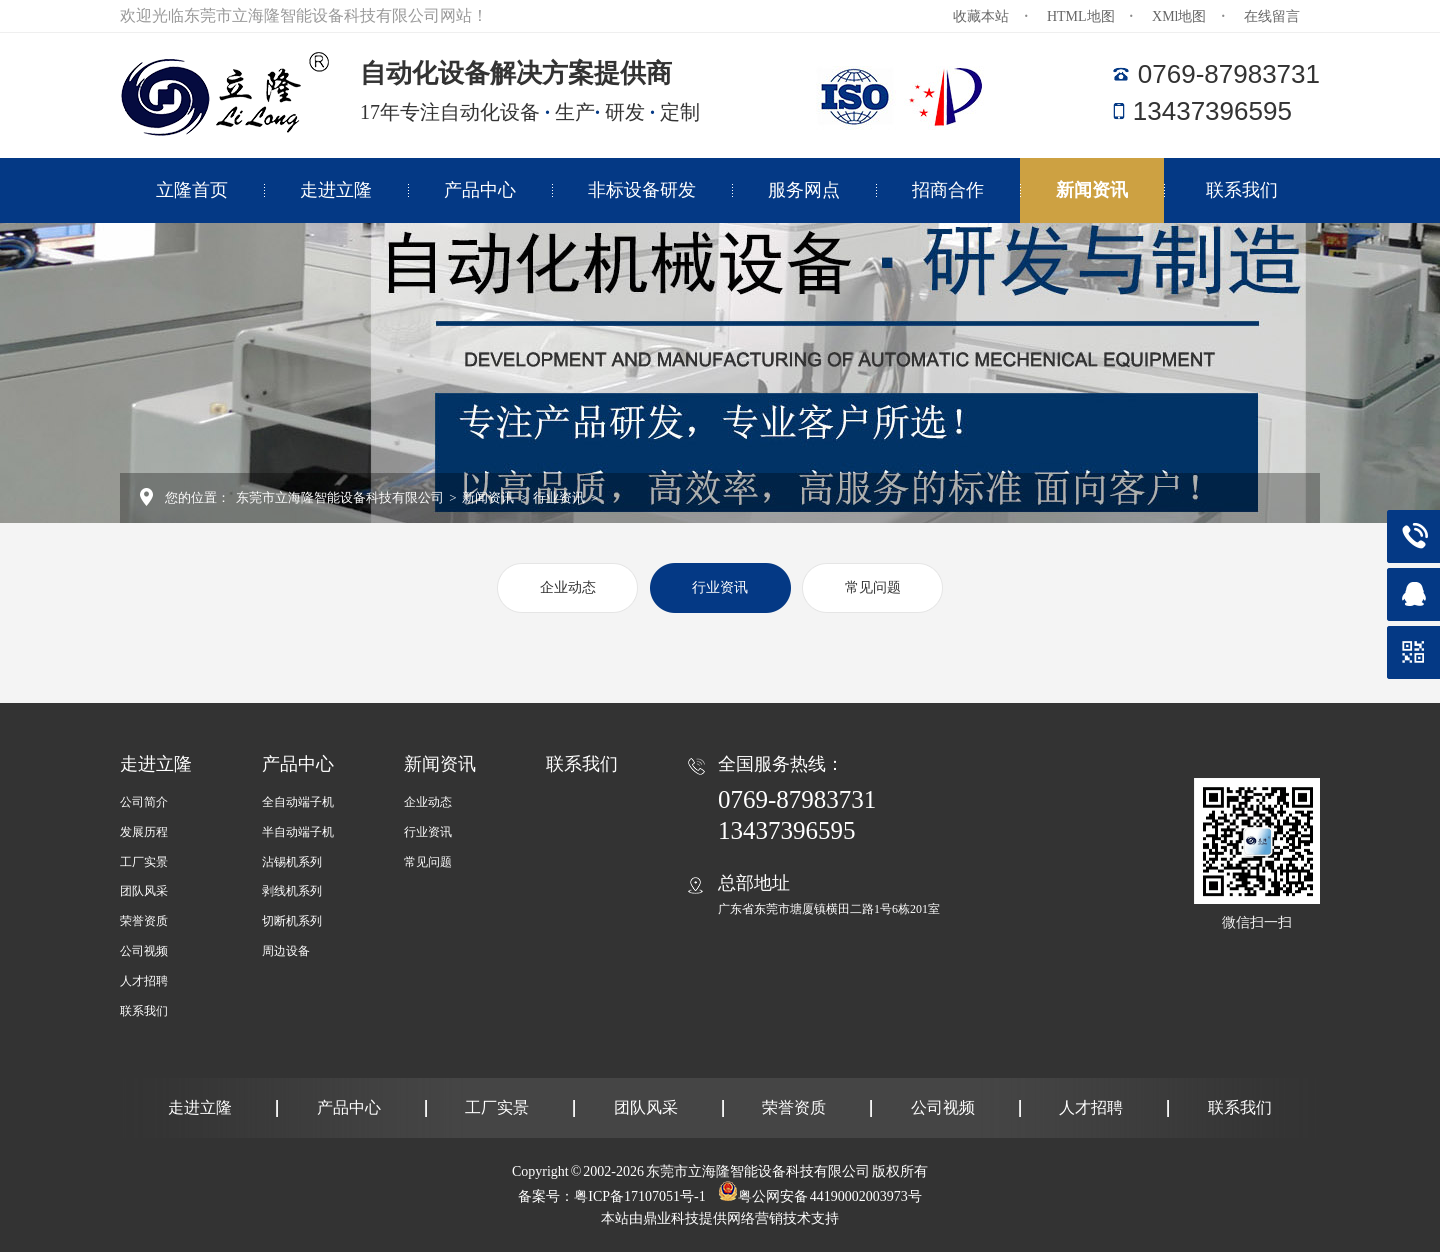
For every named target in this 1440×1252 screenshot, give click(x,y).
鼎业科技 (671, 1218)
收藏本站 (981, 16)
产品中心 (480, 190)
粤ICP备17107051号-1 (639, 1196)
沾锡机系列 (292, 862)
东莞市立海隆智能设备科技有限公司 (340, 497)
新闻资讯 (1092, 190)
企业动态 (568, 587)
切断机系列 (292, 921)
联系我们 (1242, 190)
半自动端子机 (298, 832)
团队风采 (144, 891)
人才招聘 (144, 981)
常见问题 (873, 587)
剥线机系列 (292, 891)
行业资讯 (558, 497)
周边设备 (286, 951)
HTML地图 (1081, 16)
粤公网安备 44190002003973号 (830, 1196)
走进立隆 (336, 190)
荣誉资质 (144, 921)
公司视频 (144, 951)
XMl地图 (1179, 16)
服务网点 (804, 190)
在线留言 (1272, 16)
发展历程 (144, 832)
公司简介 (144, 802)
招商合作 (948, 190)
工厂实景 (144, 862)
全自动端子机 (298, 802)
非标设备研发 (642, 190)
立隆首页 (192, 190)
